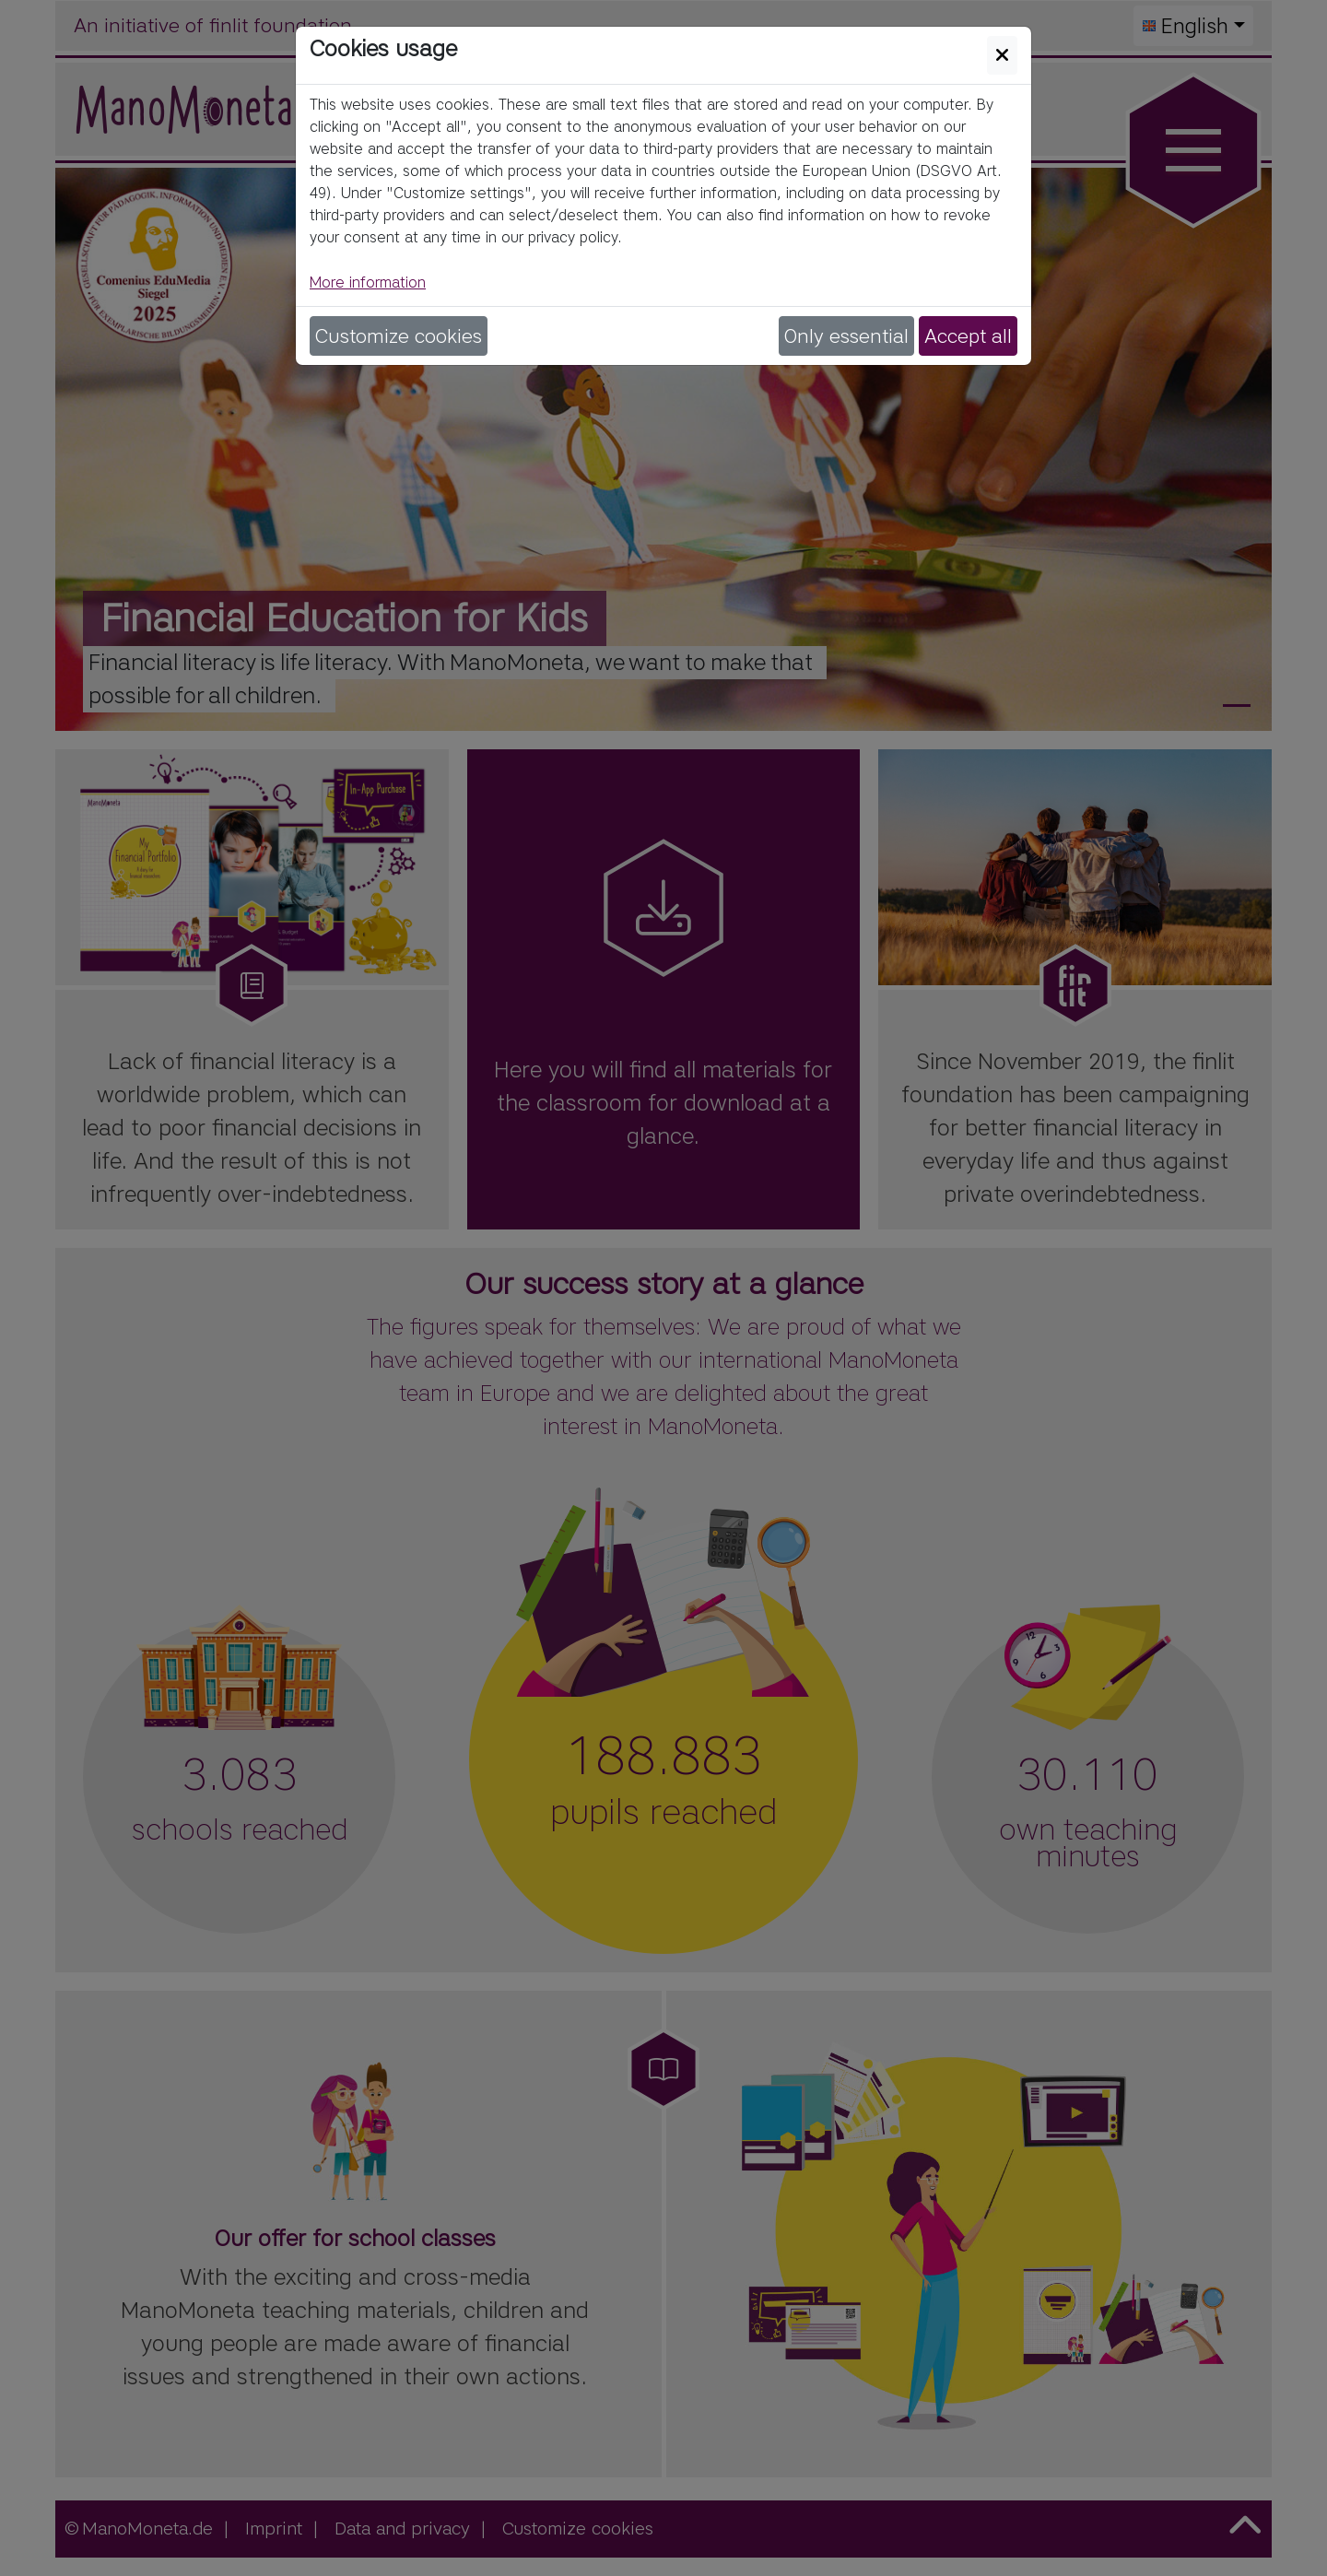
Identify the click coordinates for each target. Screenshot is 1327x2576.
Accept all (968, 335)
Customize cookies (398, 335)
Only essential (846, 335)
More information (368, 282)
